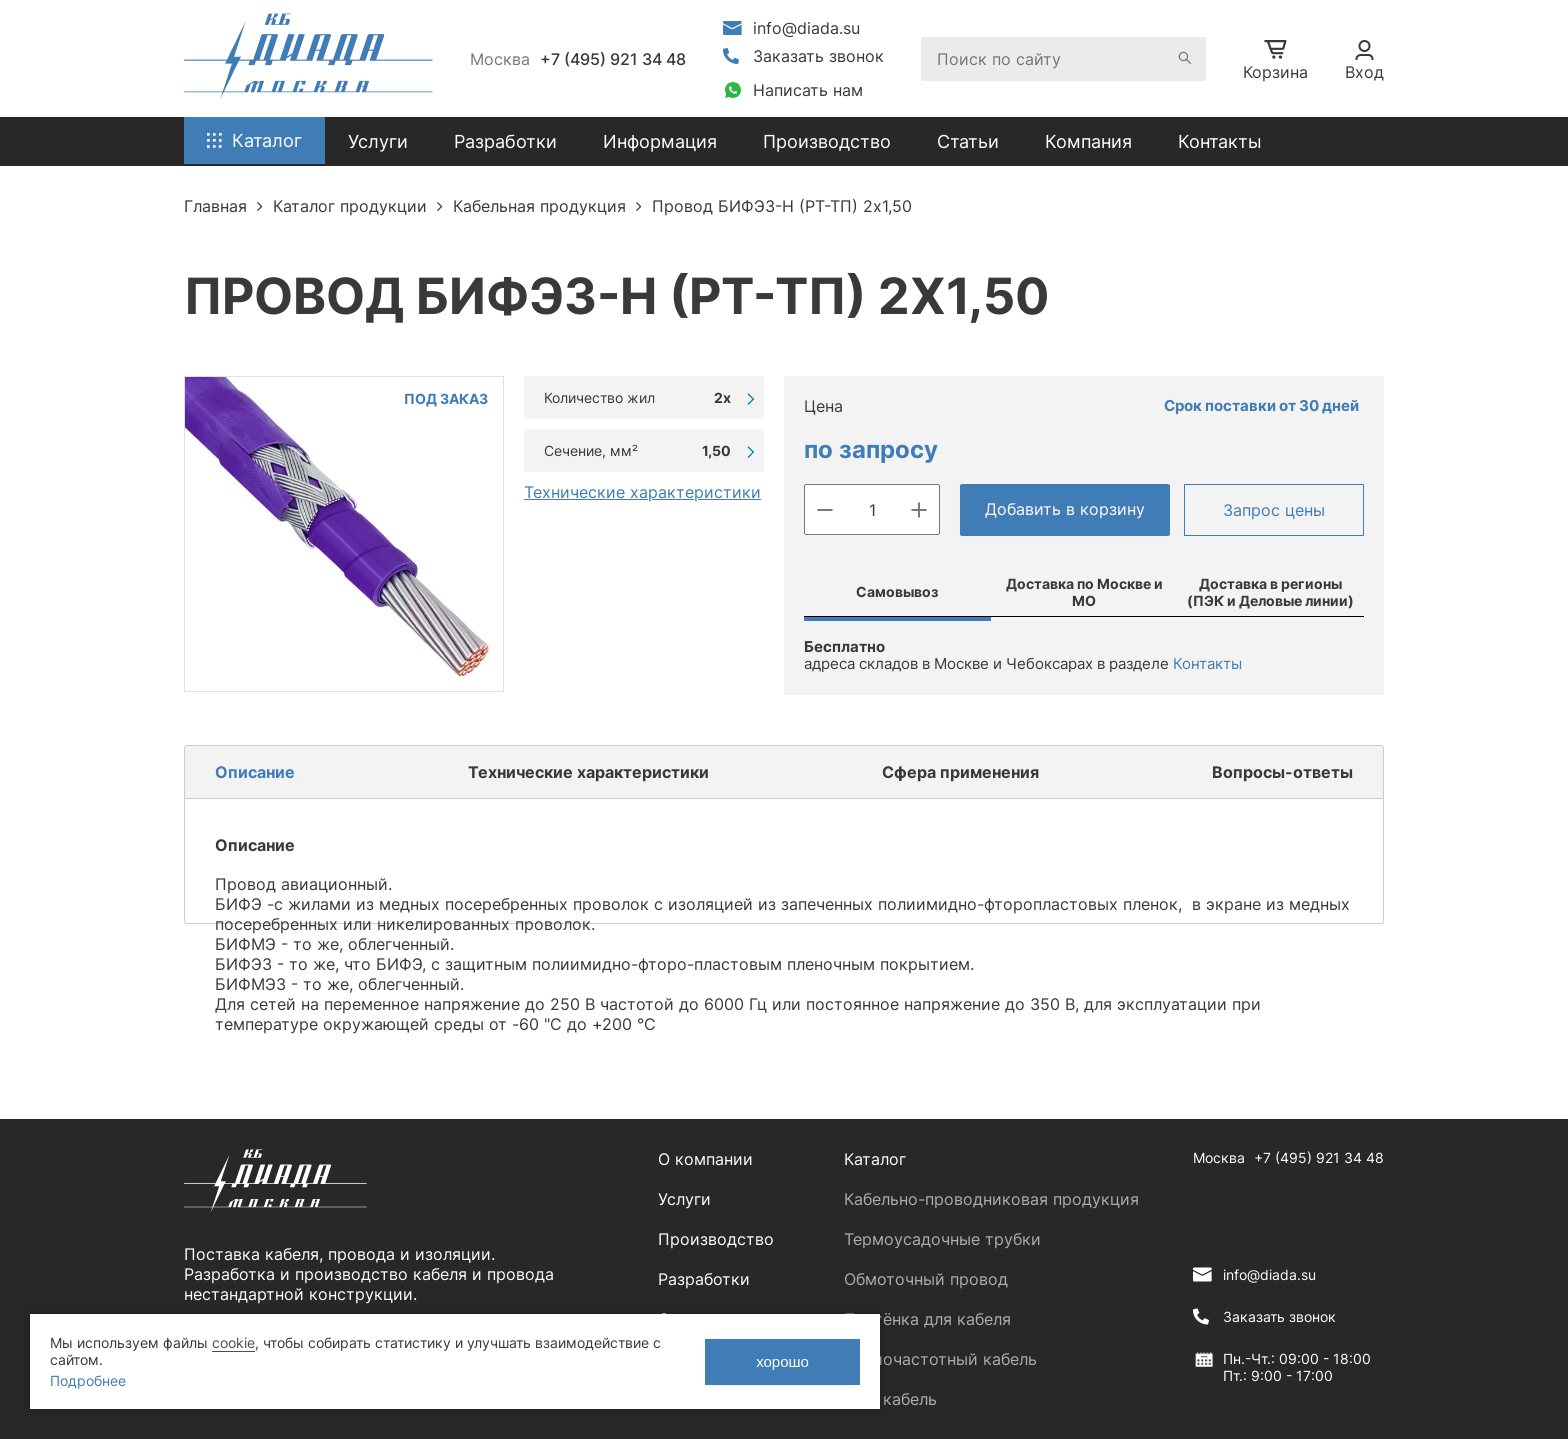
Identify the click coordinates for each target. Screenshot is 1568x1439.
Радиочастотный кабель (940, 1359)
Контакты (1220, 141)
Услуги (684, 1199)
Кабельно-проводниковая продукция (991, 1199)
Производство (827, 141)
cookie (233, 1342)
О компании (705, 1159)
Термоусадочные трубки (942, 1239)
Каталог (875, 1159)
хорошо (782, 1361)
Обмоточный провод (926, 1279)
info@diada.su (806, 28)
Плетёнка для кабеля (927, 1319)
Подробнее (88, 1380)
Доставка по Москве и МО (1084, 592)
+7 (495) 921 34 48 (613, 59)
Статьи (968, 141)
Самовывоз (897, 591)
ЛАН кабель (890, 1399)
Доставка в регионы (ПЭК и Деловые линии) (1270, 592)
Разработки (704, 1279)
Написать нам (808, 90)
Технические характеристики (642, 492)
